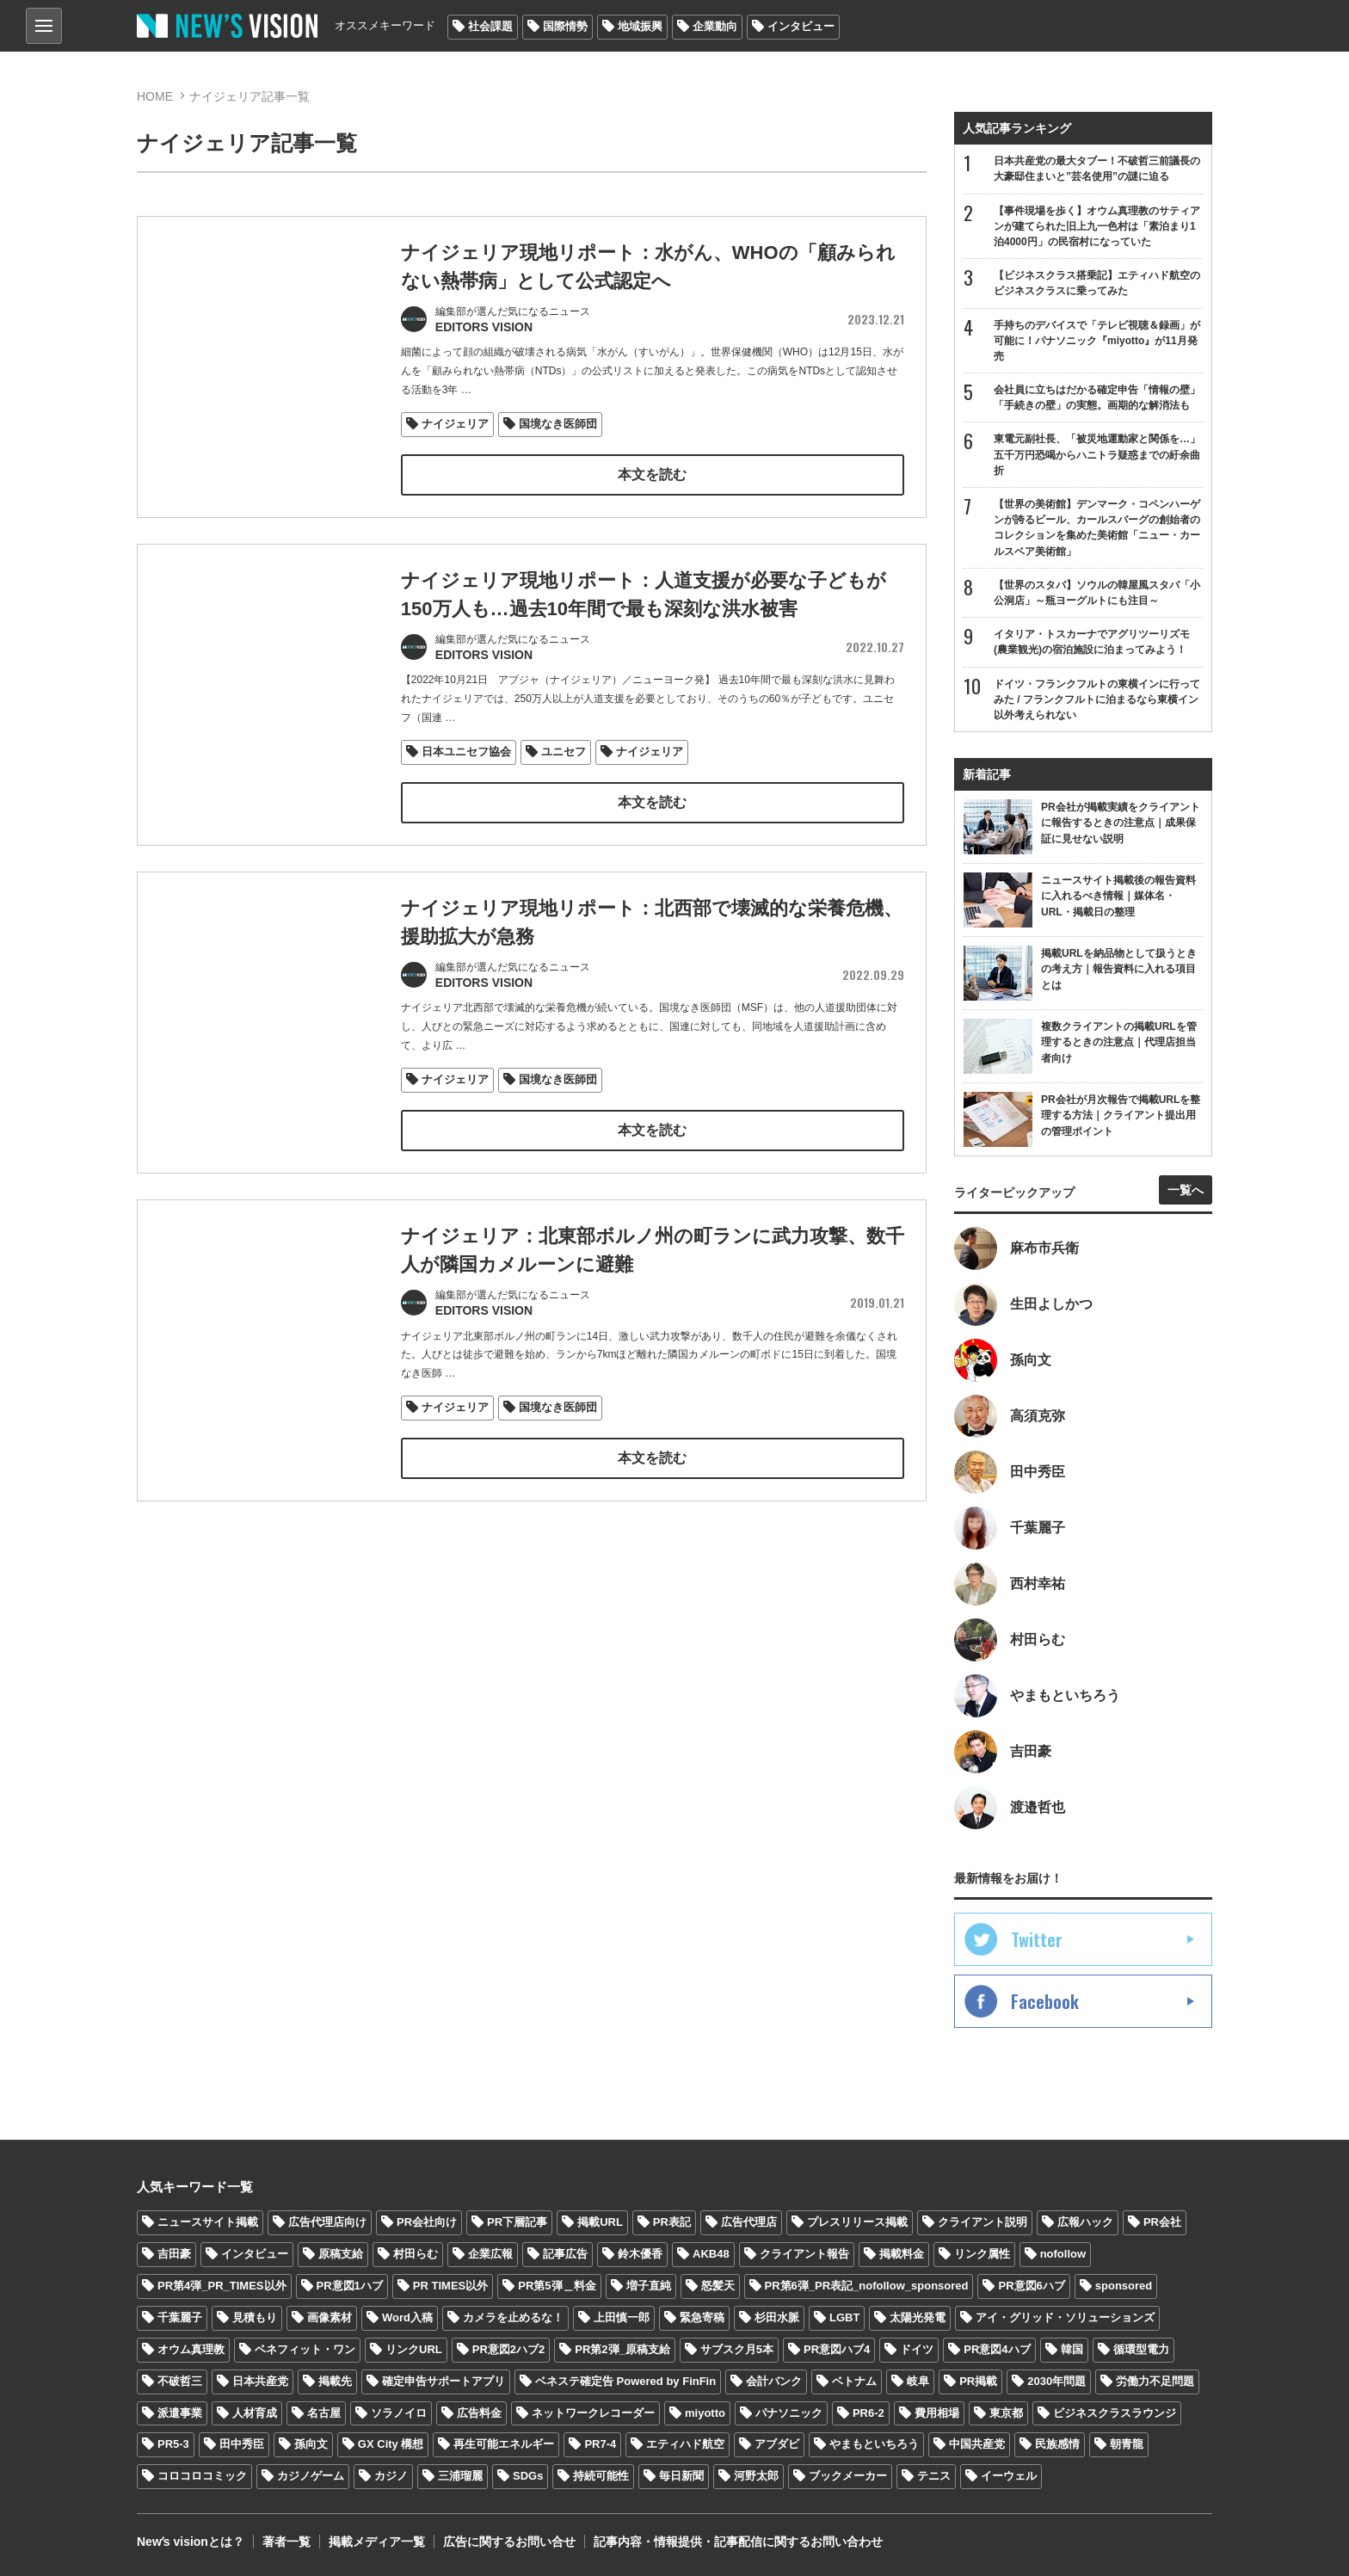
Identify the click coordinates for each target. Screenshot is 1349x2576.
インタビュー (801, 26)
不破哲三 (179, 2381)
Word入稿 (407, 2317)
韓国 (1072, 2349)
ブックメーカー (848, 2475)
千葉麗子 (179, 2317)
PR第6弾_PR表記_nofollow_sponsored (867, 2285)
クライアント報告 (804, 2253)
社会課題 (490, 26)
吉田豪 (174, 2253)
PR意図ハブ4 (837, 2349)
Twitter (1037, 1939)
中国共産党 (977, 2443)
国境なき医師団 (558, 423)
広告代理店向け (327, 2221)
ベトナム (854, 2381)
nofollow (1063, 2253)
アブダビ (777, 2443)
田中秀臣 (241, 2443)
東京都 (1006, 2413)
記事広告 (565, 2253)
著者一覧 (286, 2541)
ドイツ (916, 2349)
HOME (155, 96)
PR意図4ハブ (997, 2349)
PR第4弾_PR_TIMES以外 (221, 2285)
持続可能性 (601, 2475)
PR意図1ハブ (350, 2285)
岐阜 (918, 2381)
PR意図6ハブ (1031, 2285)
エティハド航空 (685, 2443)
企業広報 (490, 2253)
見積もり (254, 2317)
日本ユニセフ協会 (466, 751)
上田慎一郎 (622, 2317)
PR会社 (1162, 2221)
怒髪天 (718, 2285)
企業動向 (715, 26)
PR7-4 (600, 2443)
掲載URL (600, 2221)
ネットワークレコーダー (593, 2413)
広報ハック (1085, 2221)
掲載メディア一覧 (377, 2541)
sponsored (1123, 2285)
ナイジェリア (455, 423)
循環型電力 (1141, 2349)
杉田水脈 (777, 2317)
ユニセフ (563, 751)
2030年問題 (1056, 2381)
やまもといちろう (874, 2443)
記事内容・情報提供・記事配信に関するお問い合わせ (738, 2541)
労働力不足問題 (1155, 2381)
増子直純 (648, 2285)
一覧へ (1185, 1190)
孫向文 (311, 2443)
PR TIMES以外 (450, 2285)
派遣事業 (179, 2413)
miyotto (705, 2413)
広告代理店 (749, 2221)
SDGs (528, 2475)
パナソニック (788, 2413)
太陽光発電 (918, 2317)
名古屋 (324, 2413)
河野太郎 (756, 2475)
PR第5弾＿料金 (556, 2285)
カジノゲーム (310, 2475)
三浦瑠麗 (460, 2475)
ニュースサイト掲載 (207, 2221)
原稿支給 (340, 2253)
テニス (934, 2475)
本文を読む (652, 474)
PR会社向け (427, 2221)
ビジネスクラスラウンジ (1114, 2413)
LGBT (844, 2317)
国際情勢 (565, 26)
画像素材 (329, 2317)
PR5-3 (173, 2443)
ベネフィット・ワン (305, 2349)
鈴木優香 (640, 2253)
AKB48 (711, 2253)
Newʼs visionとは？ (190, 2541)
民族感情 (1057, 2443)
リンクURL (413, 2349)
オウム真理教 (191, 2349)
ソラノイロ (399, 2413)
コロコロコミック (202, 2475)
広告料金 (479, 2413)
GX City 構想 (391, 2443)
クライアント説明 (982, 2221)
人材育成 (254, 2413)
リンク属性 (982, 2253)
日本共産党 (260, 2381)
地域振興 (640, 26)
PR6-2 (868, 2413)
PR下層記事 (517, 2221)
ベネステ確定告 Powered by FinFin (625, 2381)
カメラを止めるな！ (513, 2317)
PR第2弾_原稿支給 (622, 2349)
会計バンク (774, 2381)
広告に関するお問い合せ (509, 2541)
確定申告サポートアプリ (443, 2381)
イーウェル (1009, 2475)
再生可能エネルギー (503, 2443)
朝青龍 (1126, 2443)
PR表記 (672, 2221)
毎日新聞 (681, 2475)
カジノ (391, 2475)
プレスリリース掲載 (857, 2221)
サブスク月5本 (736, 2349)
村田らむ (415, 2253)
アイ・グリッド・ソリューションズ (1065, 2317)
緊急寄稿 (702, 2317)
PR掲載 (978, 2381)
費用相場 (937, 2413)
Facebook (1045, 2001)
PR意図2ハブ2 (508, 2349)
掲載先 (335, 2381)
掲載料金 (901, 2253)
